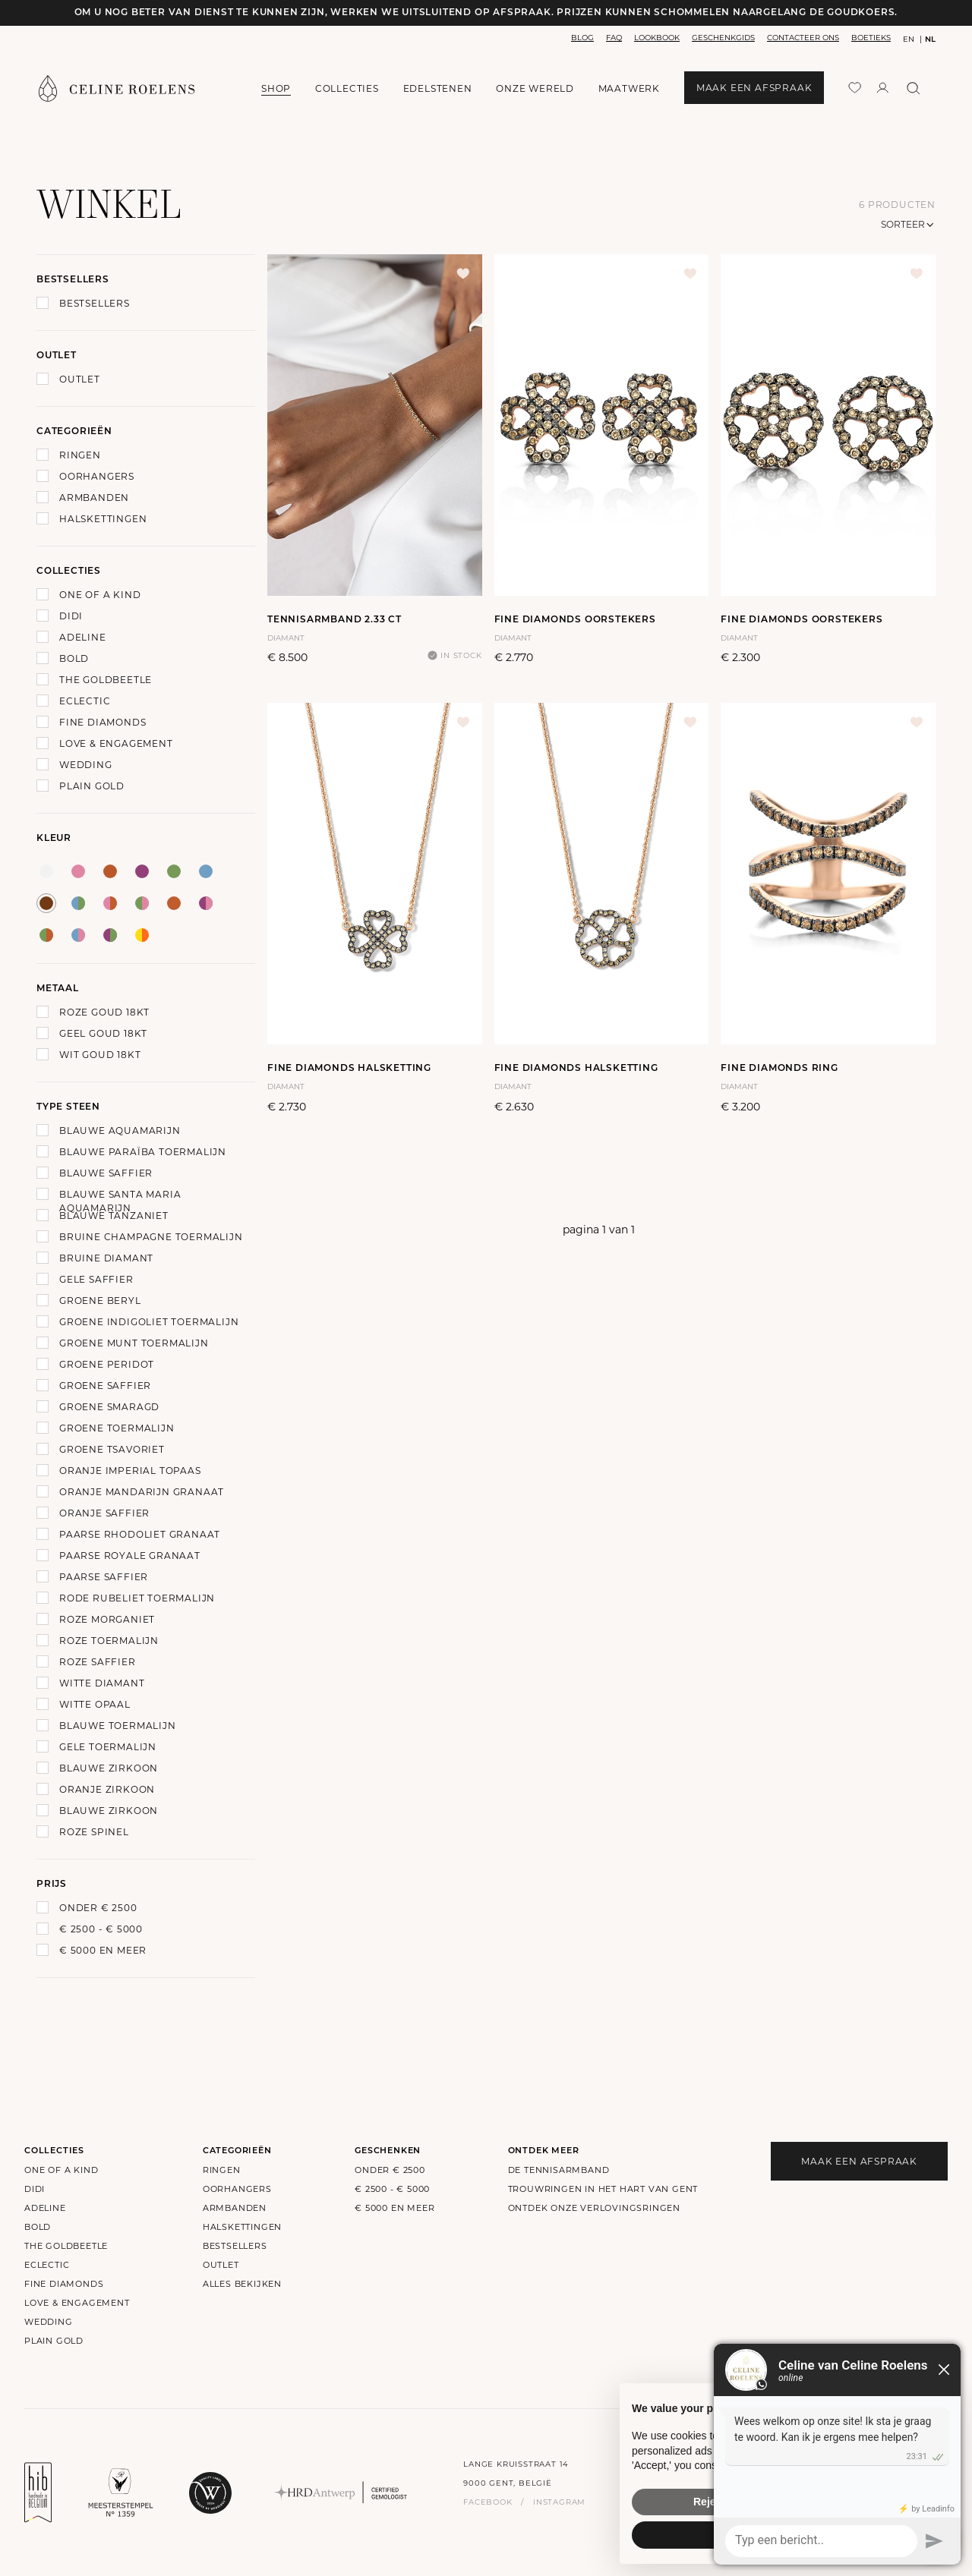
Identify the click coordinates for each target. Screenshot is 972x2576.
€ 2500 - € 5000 (101, 1929)
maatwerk (629, 88)
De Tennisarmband (559, 2170)
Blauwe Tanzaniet (114, 1215)
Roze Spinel (94, 1832)
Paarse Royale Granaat (129, 1555)
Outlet (79, 379)
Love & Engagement (116, 743)
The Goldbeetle (105, 679)
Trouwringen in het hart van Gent (603, 2189)
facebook (487, 2502)
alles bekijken (242, 2283)
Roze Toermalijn (109, 1640)
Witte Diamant (101, 1683)
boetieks (871, 38)
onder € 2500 (98, 1907)
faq (614, 38)
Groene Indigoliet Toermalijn (148, 1321)
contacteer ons (803, 38)
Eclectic (84, 701)
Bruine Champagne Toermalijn (151, 1236)
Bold (74, 658)
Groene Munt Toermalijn (134, 1343)
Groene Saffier (105, 1385)
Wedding (85, 764)
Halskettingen (103, 518)
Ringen (80, 455)
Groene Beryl (100, 1300)
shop (276, 88)
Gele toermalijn (107, 1746)
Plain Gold (92, 786)
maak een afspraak (754, 87)
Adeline (82, 637)
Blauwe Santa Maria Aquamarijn (120, 1201)
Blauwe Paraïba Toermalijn (142, 1151)
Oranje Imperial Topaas (130, 1470)
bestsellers (235, 2246)
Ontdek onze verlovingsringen (594, 2208)
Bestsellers (94, 303)
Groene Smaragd (109, 1406)
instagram (559, 2502)
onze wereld (535, 88)
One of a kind (99, 594)
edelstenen (437, 88)
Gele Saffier (96, 1279)
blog (582, 38)
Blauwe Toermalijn (117, 1725)
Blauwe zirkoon (108, 1768)
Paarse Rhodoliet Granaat (139, 1534)
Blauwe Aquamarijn (120, 1130)
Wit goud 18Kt (99, 1054)
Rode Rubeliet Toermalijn (137, 1598)
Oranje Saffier (104, 1513)
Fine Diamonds (102, 722)
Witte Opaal (95, 1704)
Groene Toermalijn (117, 1428)
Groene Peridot (106, 1364)
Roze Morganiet (107, 1619)
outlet (221, 2265)
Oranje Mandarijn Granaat (141, 1491)
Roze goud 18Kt (104, 1012)
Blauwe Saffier (106, 1173)
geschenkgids (723, 38)
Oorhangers (96, 476)
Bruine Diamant (106, 1258)
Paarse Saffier (103, 1576)
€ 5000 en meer (103, 1950)
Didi (71, 616)
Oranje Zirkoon (107, 1789)
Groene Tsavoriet (112, 1449)
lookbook (657, 38)
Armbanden (94, 497)
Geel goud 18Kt (103, 1033)
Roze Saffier (97, 1661)
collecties (347, 88)
